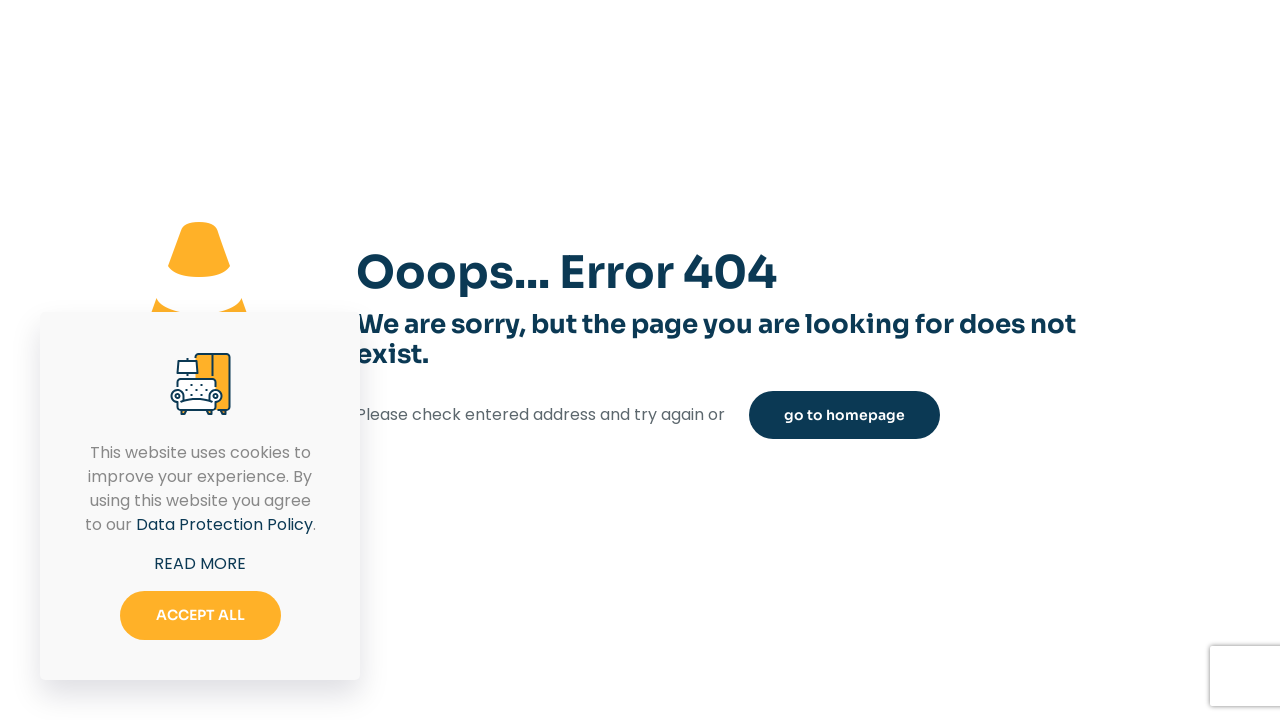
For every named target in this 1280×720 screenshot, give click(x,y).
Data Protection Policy (224, 524)
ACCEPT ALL (200, 615)
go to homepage (844, 415)
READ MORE (200, 563)
